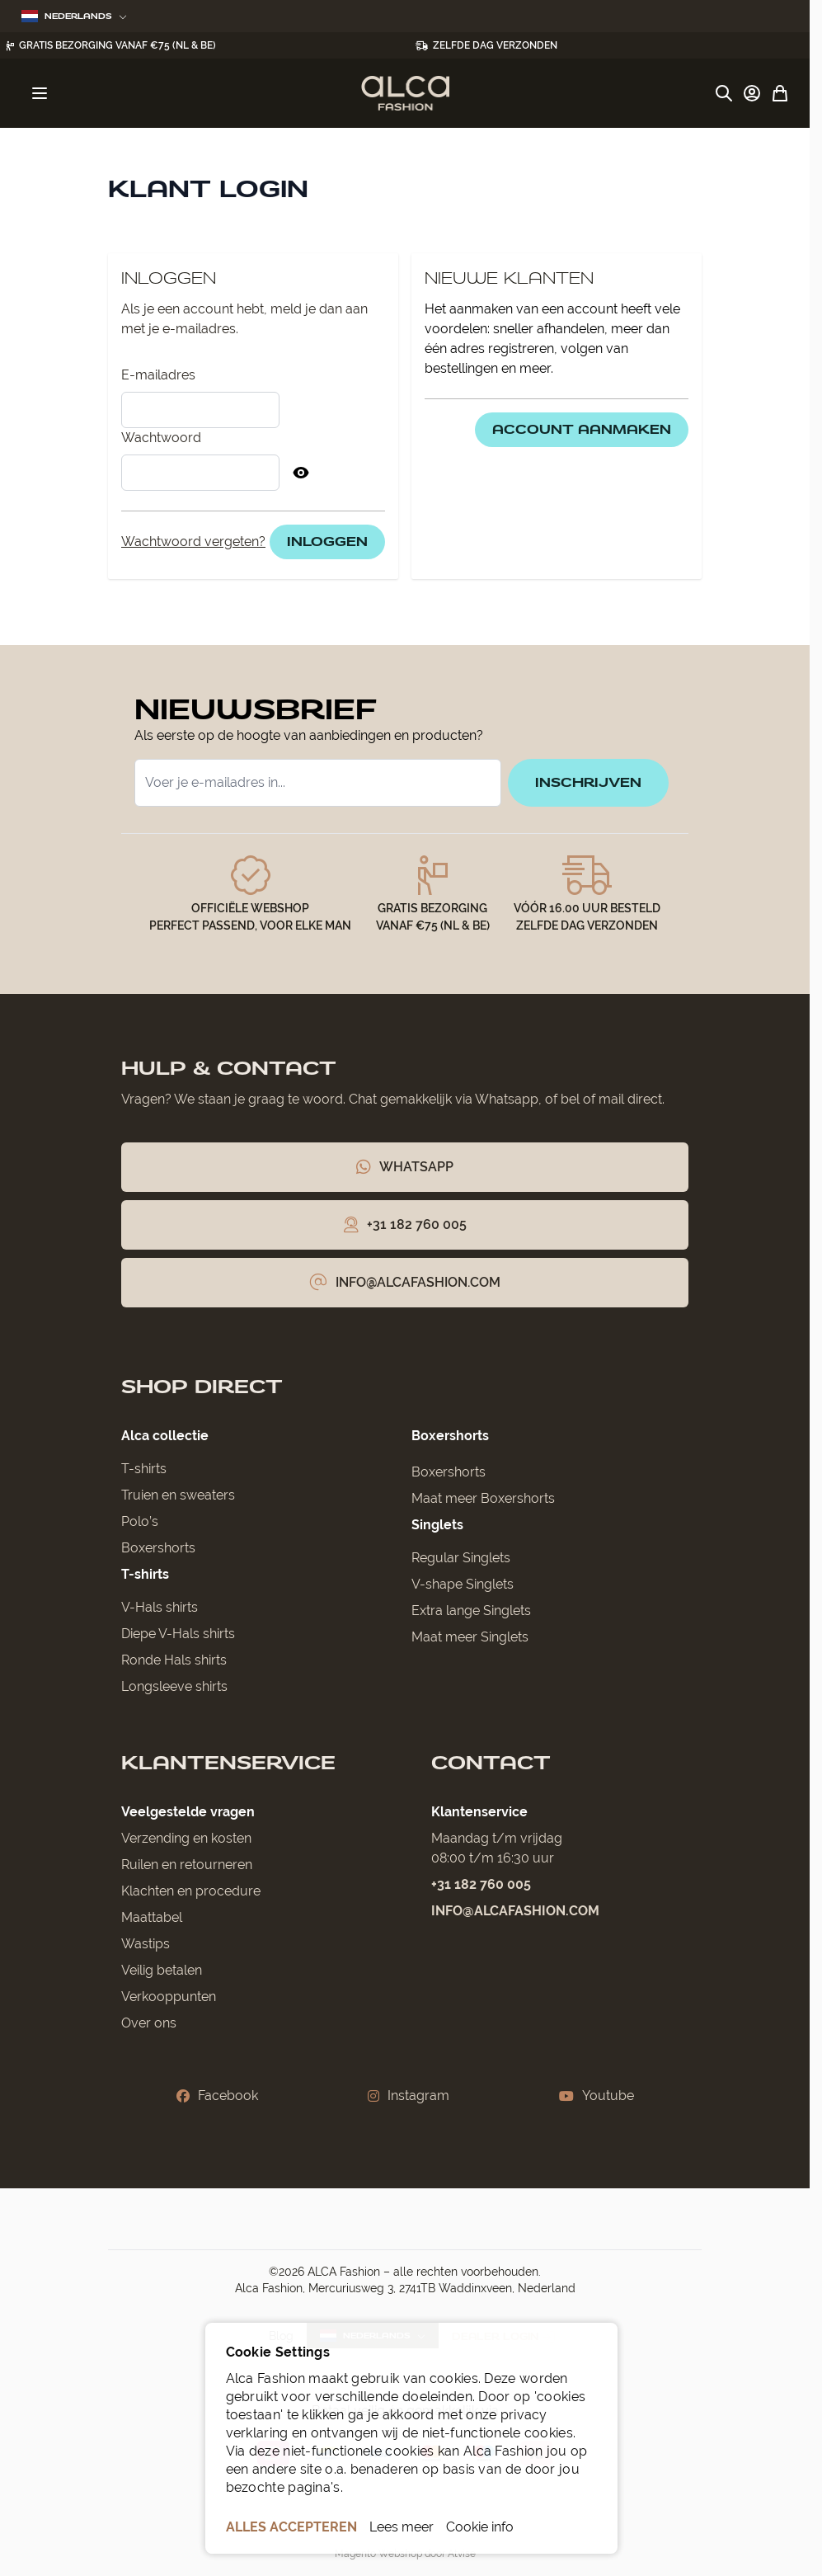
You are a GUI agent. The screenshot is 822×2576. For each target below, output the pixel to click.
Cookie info (480, 2527)
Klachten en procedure (191, 1891)
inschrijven (588, 782)
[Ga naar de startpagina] (405, 93)
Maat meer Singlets (469, 1637)
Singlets (437, 1525)
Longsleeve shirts (174, 1686)
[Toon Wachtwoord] (300, 472)
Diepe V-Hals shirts (178, 1633)
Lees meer (401, 2527)
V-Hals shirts (159, 1607)
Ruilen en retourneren (186, 1864)
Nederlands (74, 16)
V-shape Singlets (462, 1584)
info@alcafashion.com (515, 1911)
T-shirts (144, 1468)
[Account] (752, 93)
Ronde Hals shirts (174, 1660)
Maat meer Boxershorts (483, 1498)
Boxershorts (158, 1548)
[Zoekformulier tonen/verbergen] (724, 93)
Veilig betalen (161, 1970)
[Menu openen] (39, 93)
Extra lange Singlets (471, 1610)
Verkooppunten (168, 1996)
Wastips (145, 1944)
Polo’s (139, 1521)
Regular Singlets (460, 1558)
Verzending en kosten (186, 1838)
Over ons (148, 2023)
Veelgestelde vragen (188, 1812)
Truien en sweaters (178, 1495)
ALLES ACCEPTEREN (291, 2527)
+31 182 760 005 (481, 1884)
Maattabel (151, 1917)
